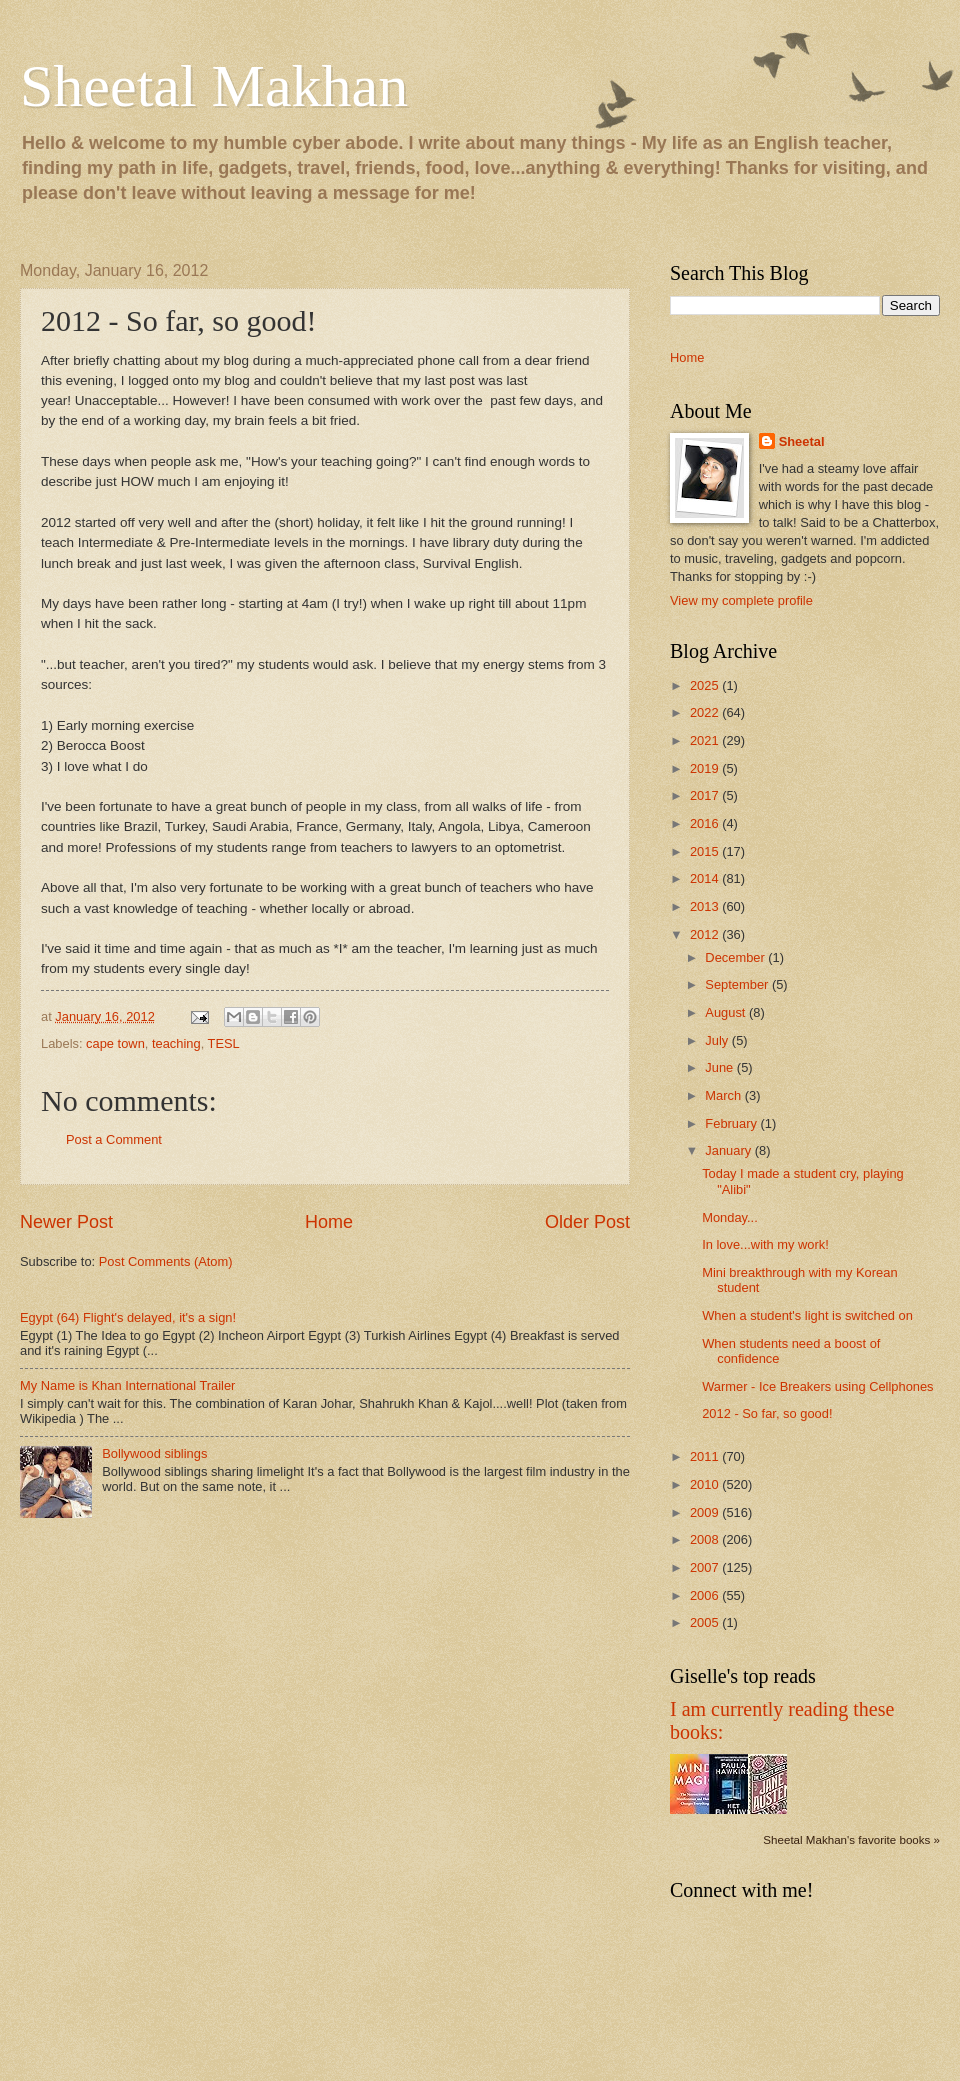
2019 (706, 768)
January (729, 1150)
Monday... (730, 1217)
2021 (706, 740)
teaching (176, 1043)
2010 (706, 1484)
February (732, 1123)
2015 (706, 851)
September (738, 984)
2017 (706, 795)
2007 (706, 1567)
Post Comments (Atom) (166, 1261)
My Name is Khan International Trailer (127, 1385)
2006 (706, 1595)
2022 (706, 712)
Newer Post (66, 1222)
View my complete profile (741, 600)
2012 (706, 934)
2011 (706, 1456)
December (736, 957)
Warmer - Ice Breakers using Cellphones (817, 1386)
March (724, 1095)
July (718, 1040)
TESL (224, 1043)
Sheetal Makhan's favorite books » (851, 1840)
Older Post (587, 1222)
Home (329, 1222)
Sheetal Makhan (214, 86)
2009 (706, 1512)
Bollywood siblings (154, 1453)
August (727, 1012)
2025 (706, 685)
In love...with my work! (765, 1244)
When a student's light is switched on (807, 1315)
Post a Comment (114, 1139)
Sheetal (802, 441)
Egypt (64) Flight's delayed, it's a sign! (128, 1317)
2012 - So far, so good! (767, 1413)
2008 (706, 1539)
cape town (115, 1043)
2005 (706, 1622)
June (721, 1067)
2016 (706, 823)
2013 (706, 906)
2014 (706, 878)
